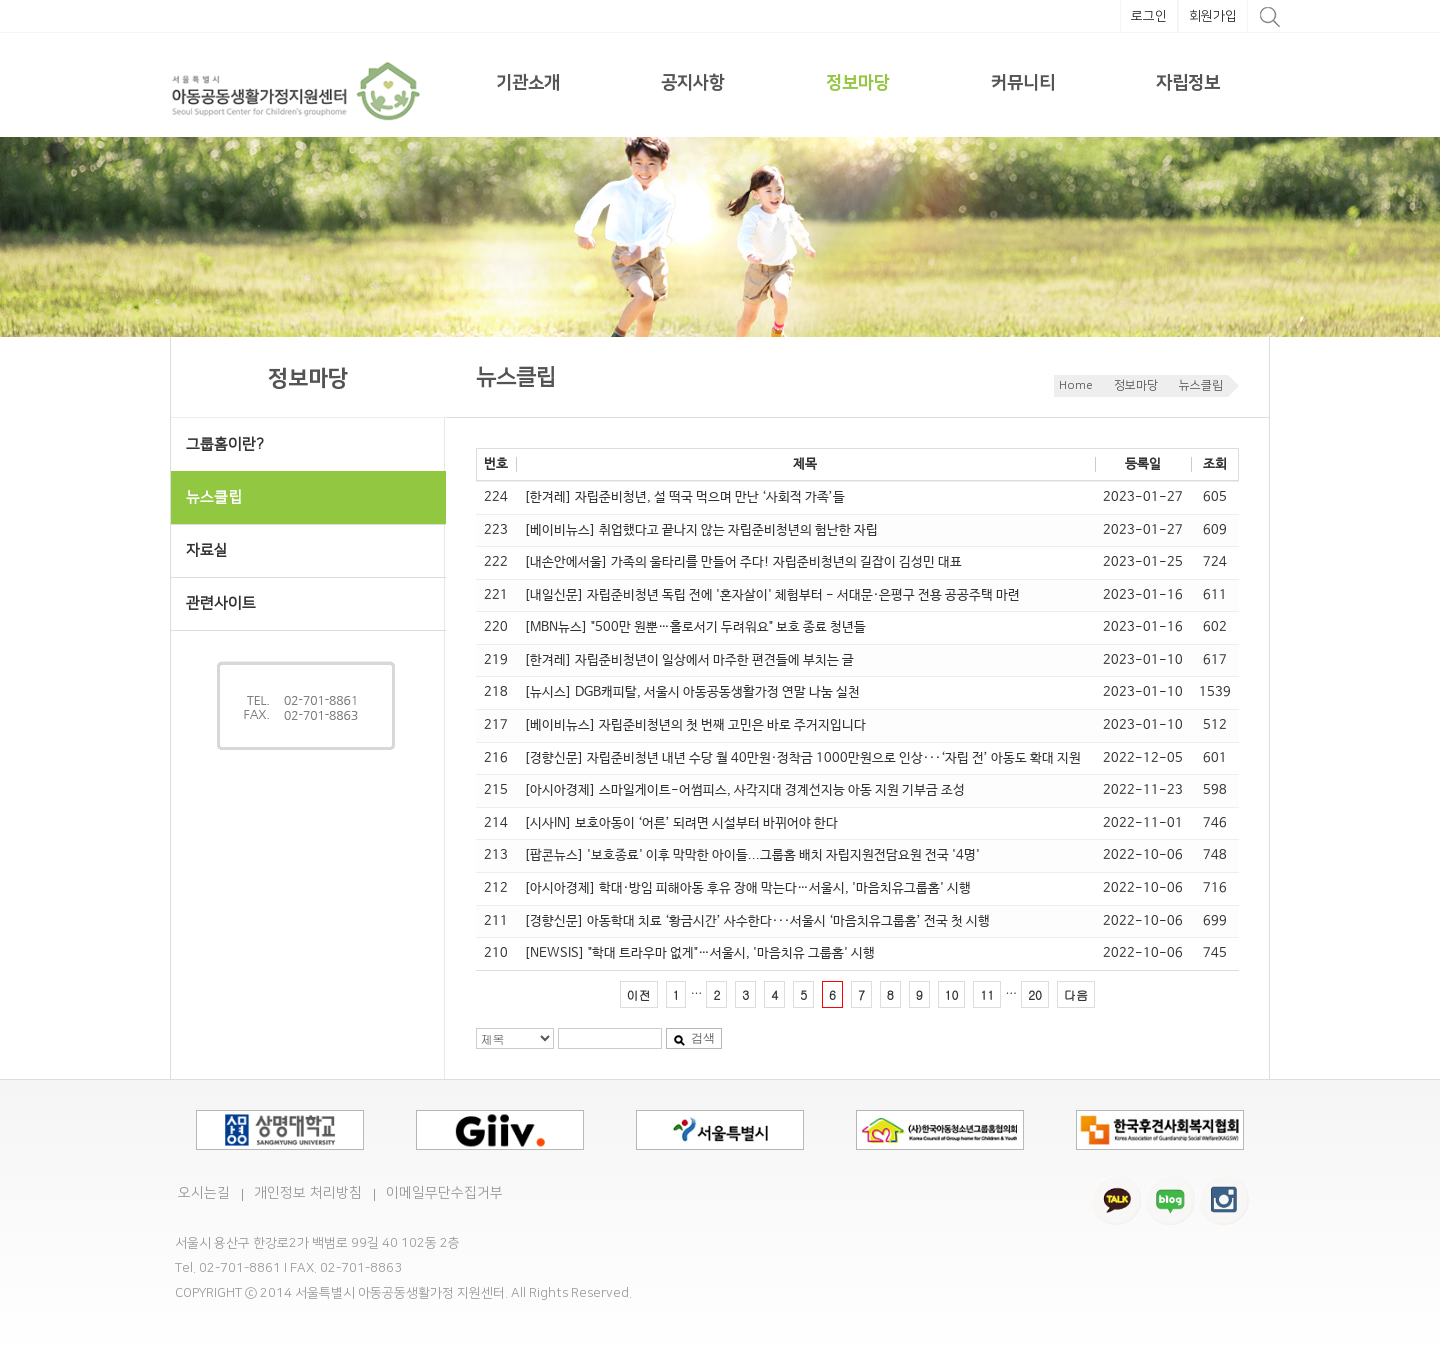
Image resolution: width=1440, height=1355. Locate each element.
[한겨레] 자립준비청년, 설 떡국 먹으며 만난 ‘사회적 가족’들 (684, 497)
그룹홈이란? (225, 444)
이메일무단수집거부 (444, 1193)
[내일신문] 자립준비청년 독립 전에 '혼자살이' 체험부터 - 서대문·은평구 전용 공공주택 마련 (772, 595)
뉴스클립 (1201, 385)
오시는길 (204, 1193)
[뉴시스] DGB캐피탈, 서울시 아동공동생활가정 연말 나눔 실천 (692, 692)
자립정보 (1188, 83)
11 (987, 994)
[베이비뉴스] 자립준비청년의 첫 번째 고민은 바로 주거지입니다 (695, 725)
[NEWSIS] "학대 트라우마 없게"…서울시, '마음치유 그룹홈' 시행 (699, 953)
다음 (1076, 994)
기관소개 (528, 83)
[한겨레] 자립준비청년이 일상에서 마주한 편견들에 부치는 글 (689, 660)
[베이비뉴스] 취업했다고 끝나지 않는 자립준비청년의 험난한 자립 (701, 530)
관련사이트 (221, 603)
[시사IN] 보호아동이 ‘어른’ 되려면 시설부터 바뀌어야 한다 (681, 823)
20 (1035, 994)
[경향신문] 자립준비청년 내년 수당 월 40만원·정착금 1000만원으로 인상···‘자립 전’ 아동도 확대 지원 (802, 758)
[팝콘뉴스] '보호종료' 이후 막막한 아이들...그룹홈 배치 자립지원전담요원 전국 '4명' (752, 855)
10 (952, 994)
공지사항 (693, 83)
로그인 (1149, 16)
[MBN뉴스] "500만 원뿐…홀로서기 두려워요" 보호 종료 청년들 (695, 627)
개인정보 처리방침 (308, 1193)
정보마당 (858, 83)
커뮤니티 (1023, 83)
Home (1076, 385)
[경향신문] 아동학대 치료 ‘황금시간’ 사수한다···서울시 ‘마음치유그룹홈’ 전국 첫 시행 (757, 921)
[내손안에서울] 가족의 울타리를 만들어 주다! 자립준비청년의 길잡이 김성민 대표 (743, 562)
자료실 (207, 550)
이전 (639, 994)
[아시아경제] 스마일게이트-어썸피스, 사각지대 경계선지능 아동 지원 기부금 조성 (744, 790)
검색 (694, 1038)
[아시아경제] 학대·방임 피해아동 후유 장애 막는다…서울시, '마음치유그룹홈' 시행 (747, 888)
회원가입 (1213, 16)
